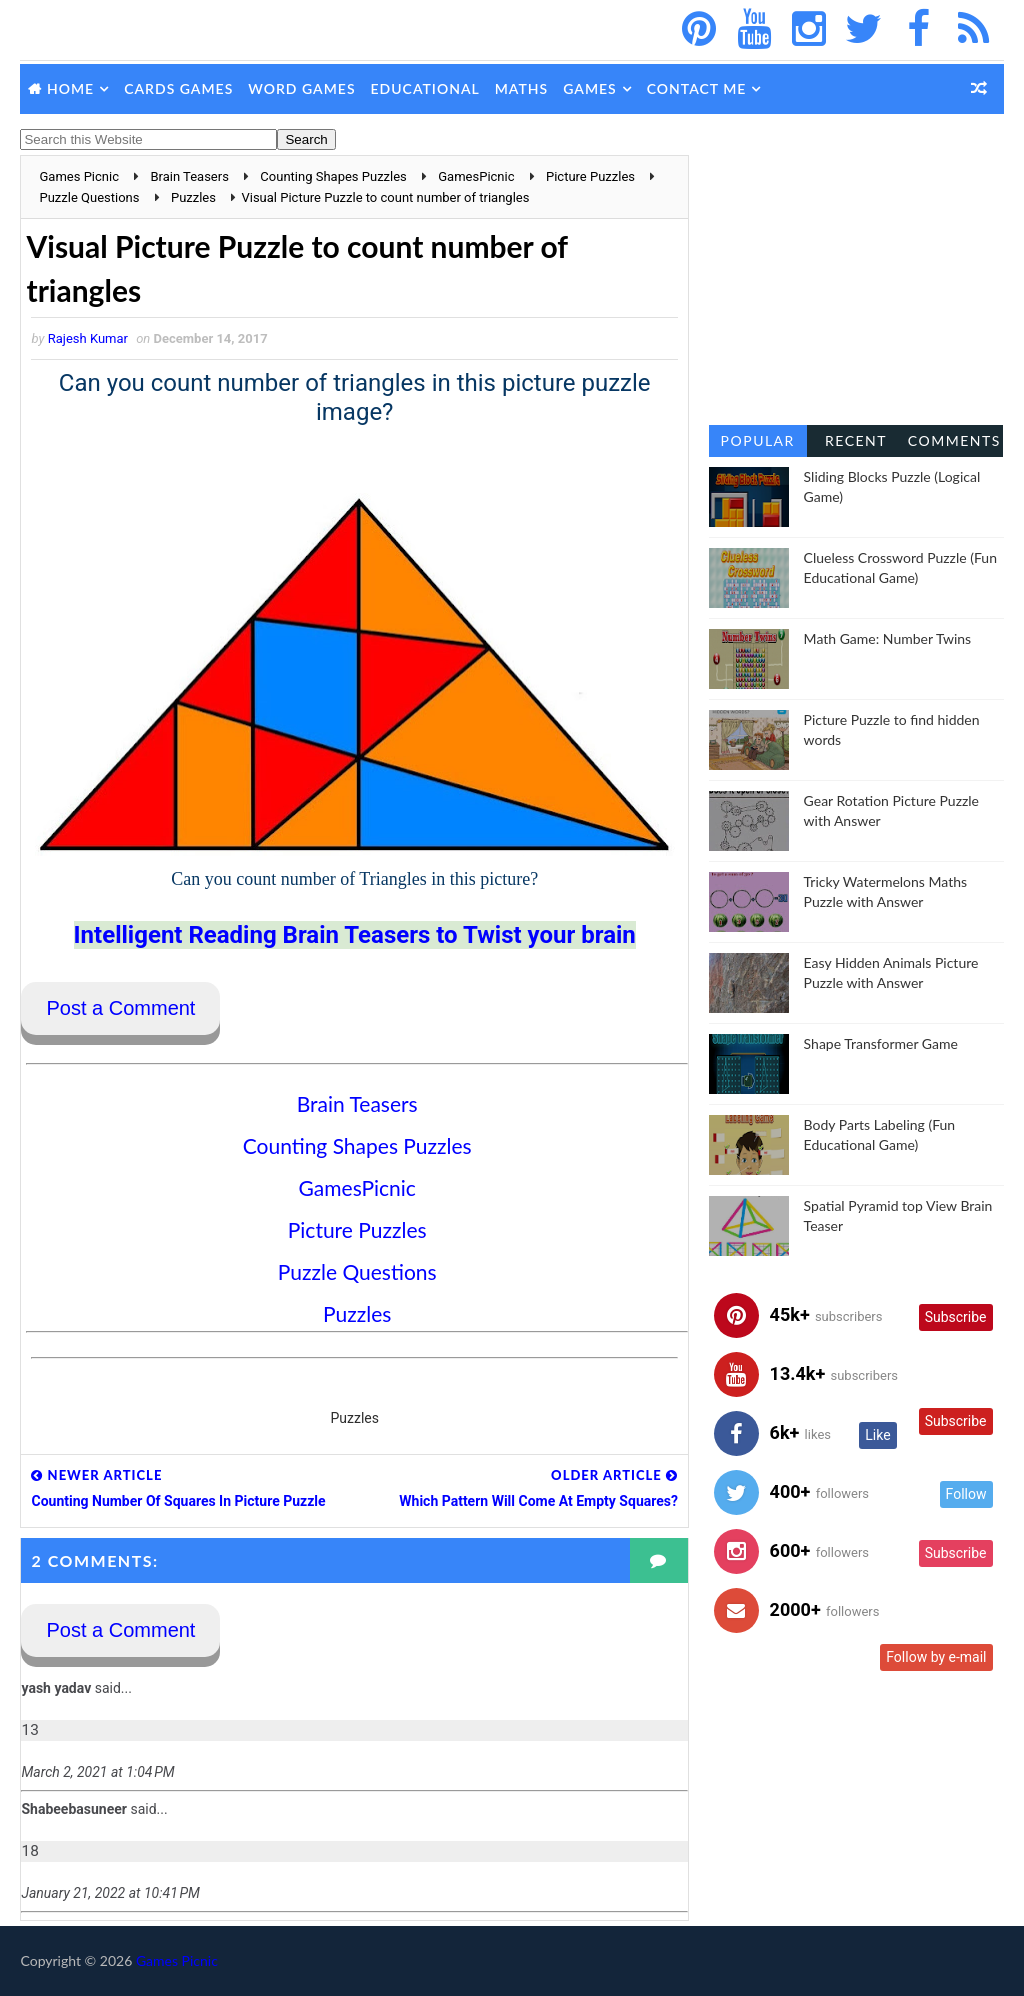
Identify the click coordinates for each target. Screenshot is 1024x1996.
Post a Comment (120, 1008)
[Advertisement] (856, 280)
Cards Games (178, 88)
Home (70, 88)
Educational (425, 88)
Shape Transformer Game (881, 1043)
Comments (954, 440)
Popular (758, 440)
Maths (521, 88)
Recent (856, 440)
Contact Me (697, 88)
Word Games (301, 88)
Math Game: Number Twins (888, 638)
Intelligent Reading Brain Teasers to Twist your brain (355, 935)
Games (590, 88)
